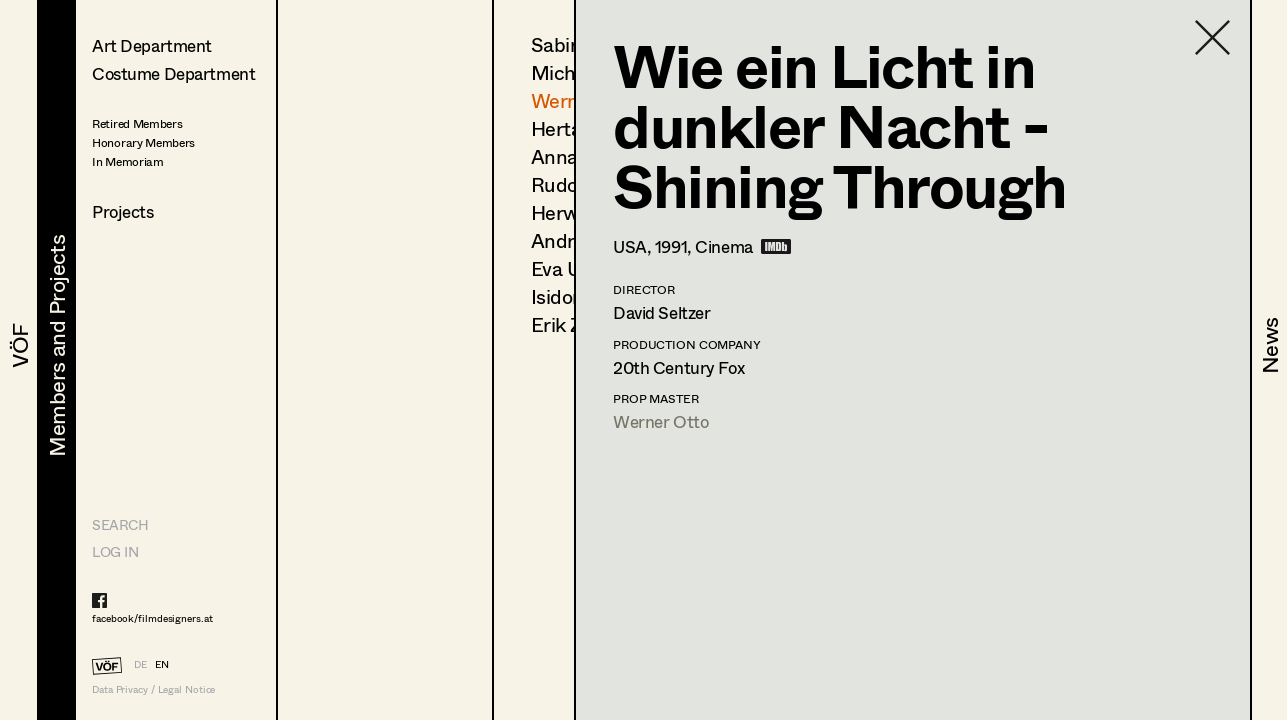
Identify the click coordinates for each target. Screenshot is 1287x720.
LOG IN (115, 551)
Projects (123, 211)
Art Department (152, 45)
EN (162, 664)
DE (140, 664)
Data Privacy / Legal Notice (153, 689)
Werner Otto (660, 421)
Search (120, 524)
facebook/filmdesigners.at (152, 618)
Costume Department (173, 73)
